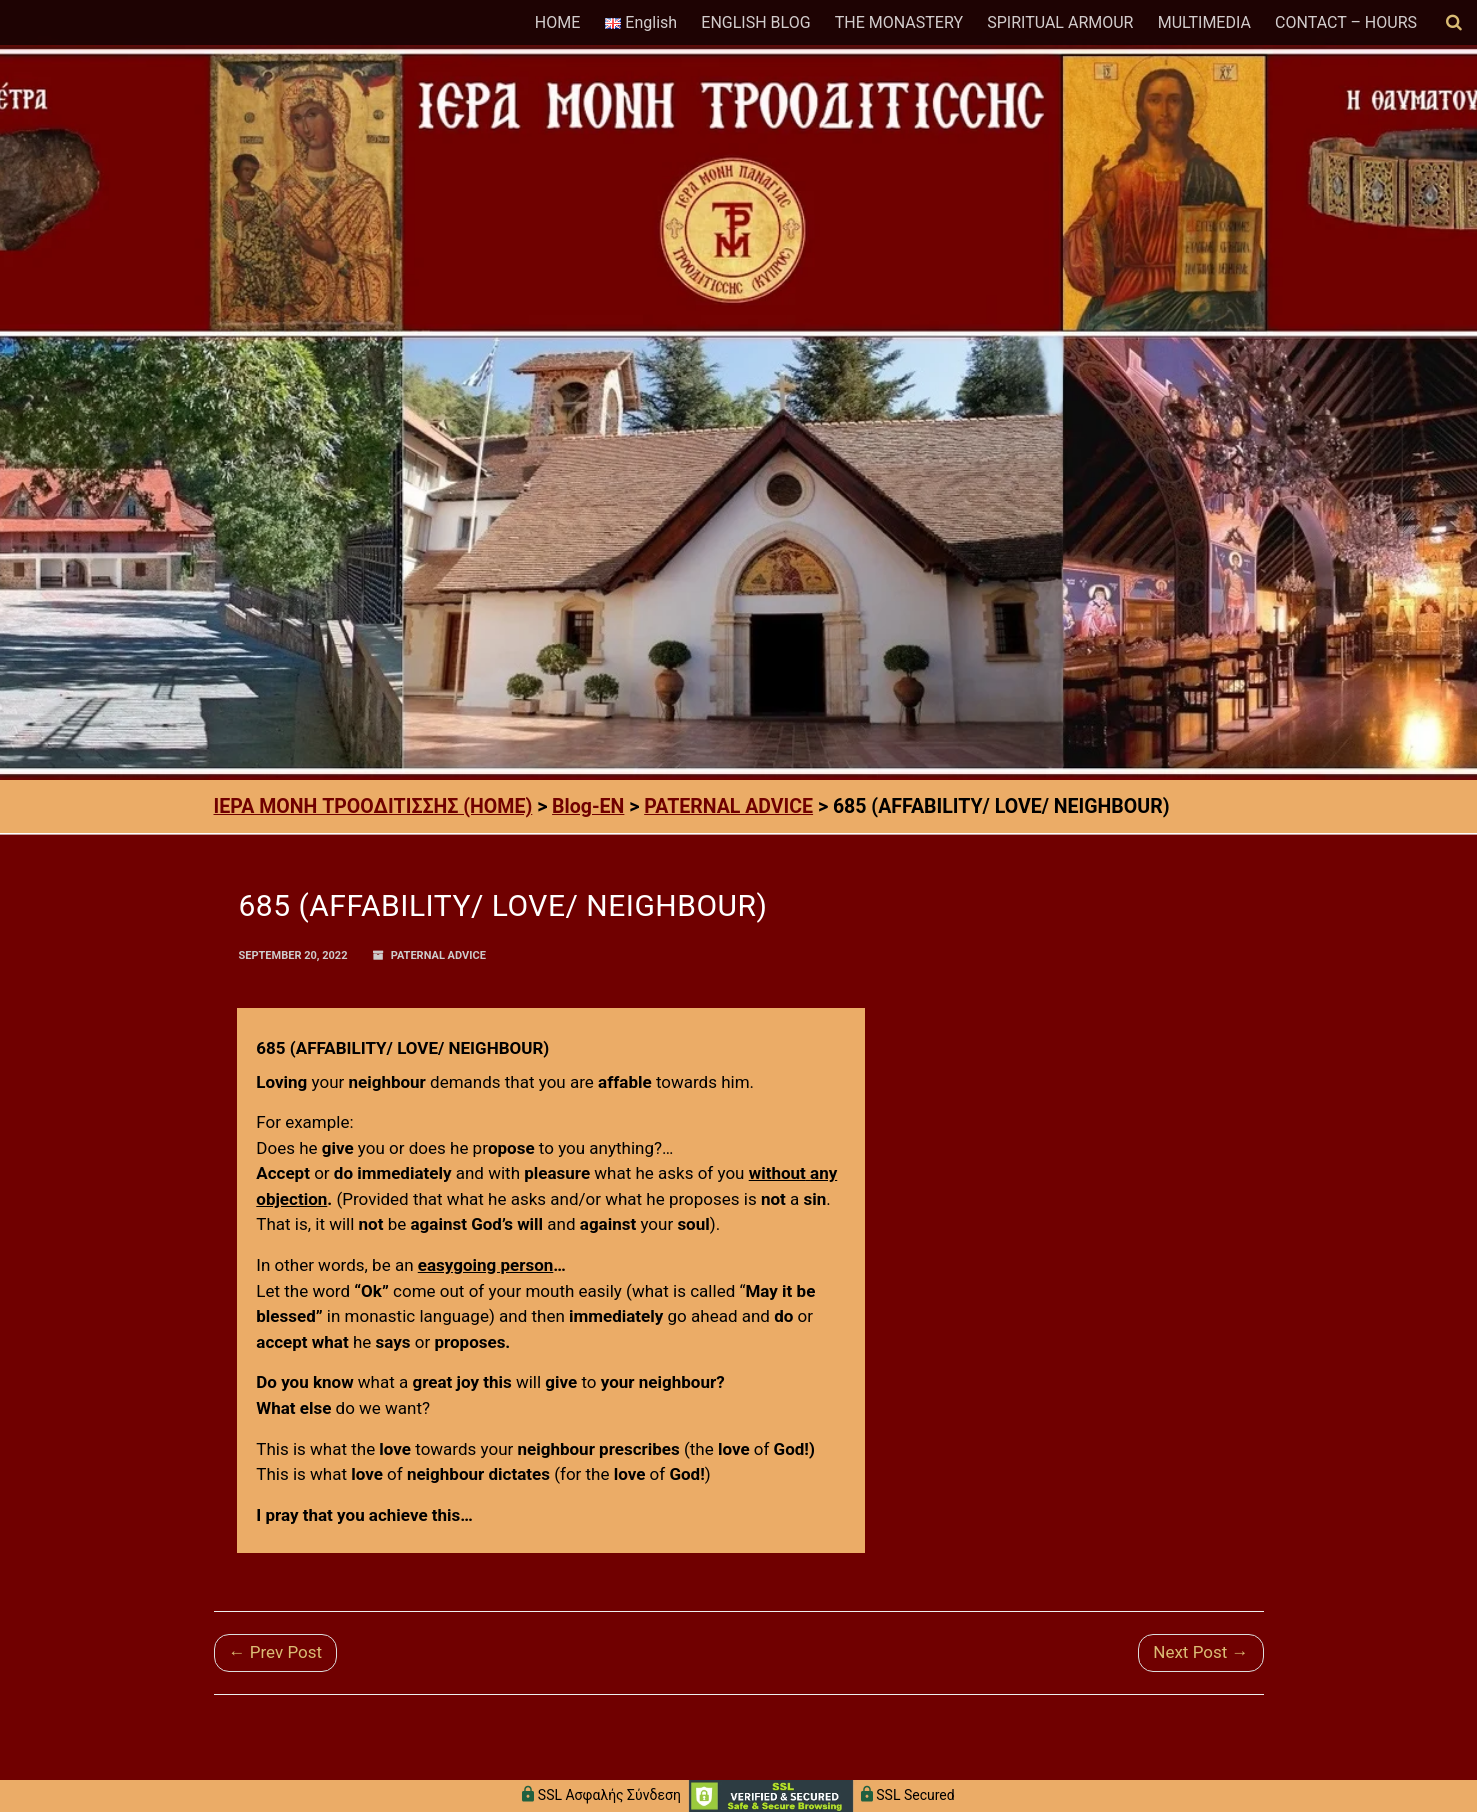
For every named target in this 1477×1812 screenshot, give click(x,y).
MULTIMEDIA (1204, 22)
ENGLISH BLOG (755, 22)
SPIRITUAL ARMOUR (1060, 22)
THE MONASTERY (899, 22)
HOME (557, 22)
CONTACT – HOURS (1346, 22)
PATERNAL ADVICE (438, 955)
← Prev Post (276, 1652)
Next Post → (1200, 1652)
